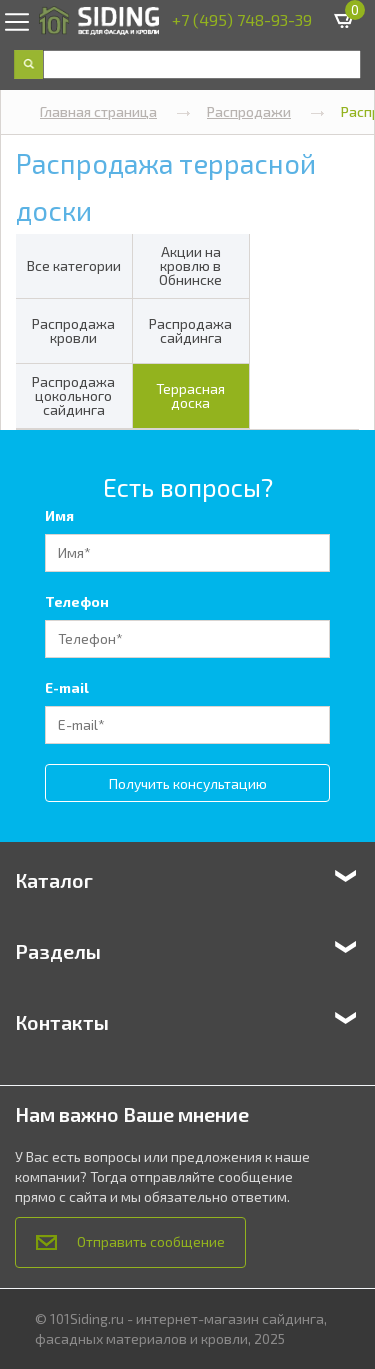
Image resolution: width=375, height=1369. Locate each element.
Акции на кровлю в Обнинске (190, 265)
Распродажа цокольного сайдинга (73, 395)
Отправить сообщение (130, 1241)
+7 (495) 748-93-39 (242, 19)
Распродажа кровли (73, 330)
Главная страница (116, 111)
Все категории (74, 265)
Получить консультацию (188, 783)
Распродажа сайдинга (190, 330)
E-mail (67, 687)
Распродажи (266, 111)
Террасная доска (190, 395)
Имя (59, 515)
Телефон (77, 601)
